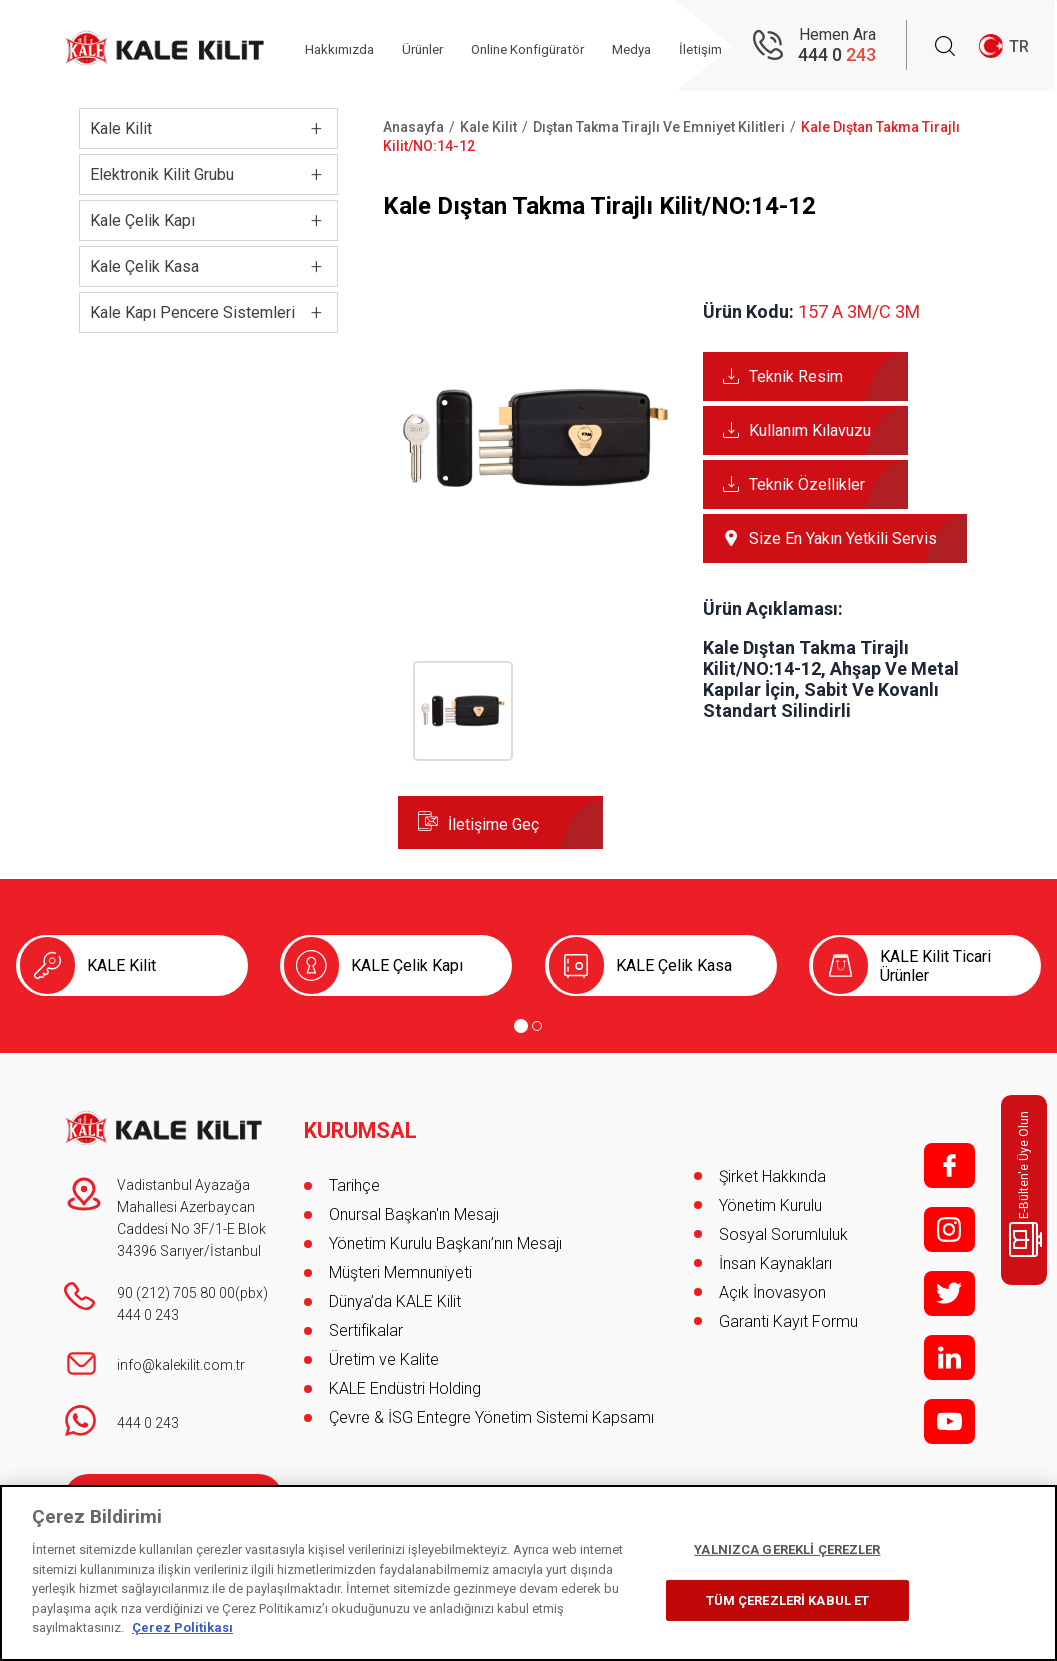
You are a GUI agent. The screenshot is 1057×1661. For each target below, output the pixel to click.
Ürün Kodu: (748, 311)
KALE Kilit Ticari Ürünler (935, 966)
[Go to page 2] (537, 1026)
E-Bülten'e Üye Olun (1027, 1184)
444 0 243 (148, 1315)
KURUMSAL (361, 1122)
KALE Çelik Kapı (407, 965)
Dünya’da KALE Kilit (395, 1292)
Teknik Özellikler (807, 484)
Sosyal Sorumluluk (783, 1234)
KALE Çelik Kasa (674, 965)
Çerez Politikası (182, 1627)
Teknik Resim (796, 376)
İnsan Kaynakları (775, 1263)
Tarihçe (354, 1176)
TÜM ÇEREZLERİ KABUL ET (788, 1600)
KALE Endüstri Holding (405, 1379)
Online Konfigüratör (557, 47)
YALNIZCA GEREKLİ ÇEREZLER (787, 1549)
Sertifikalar (366, 1321)
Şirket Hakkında (772, 1176)
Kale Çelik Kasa (144, 266)
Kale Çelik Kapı (142, 220)
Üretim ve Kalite (384, 1350)
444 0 (837, 55)
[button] (535, 570)
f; (949, 1165)
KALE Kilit (121, 965)
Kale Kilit (121, 128)
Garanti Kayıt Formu (790, 1321)
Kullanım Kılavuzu (810, 430)
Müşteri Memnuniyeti (400, 1263)
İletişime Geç (493, 824)
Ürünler (443, 47)
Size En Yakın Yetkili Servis (843, 538)
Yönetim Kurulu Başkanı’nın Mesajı (445, 1234)
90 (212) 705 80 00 (176, 1293)
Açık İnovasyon (772, 1292)
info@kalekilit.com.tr (181, 1365)
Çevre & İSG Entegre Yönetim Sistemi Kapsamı (491, 1408)
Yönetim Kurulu (770, 1205)
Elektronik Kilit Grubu (162, 174)
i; (949, 1229)
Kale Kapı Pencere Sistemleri (192, 312)
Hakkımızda (353, 47)
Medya (670, 47)
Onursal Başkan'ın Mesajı (414, 1205)
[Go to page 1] (521, 1026)
